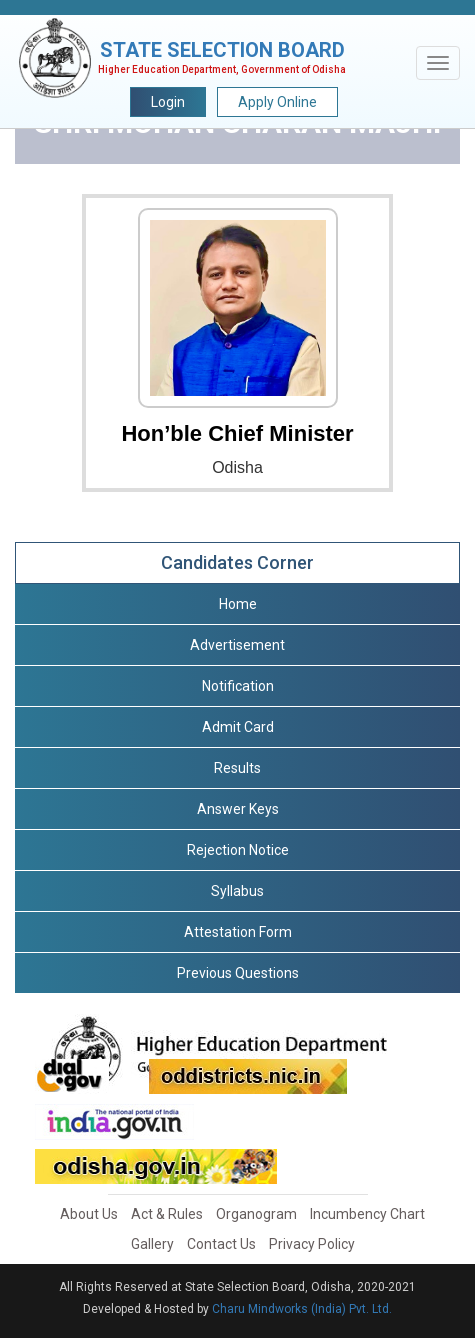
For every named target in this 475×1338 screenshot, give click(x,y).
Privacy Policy (312, 1244)
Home (238, 604)
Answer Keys (238, 809)
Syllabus (237, 891)
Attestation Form (238, 932)
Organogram (256, 1214)
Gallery (152, 1244)
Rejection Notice (238, 850)
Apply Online (277, 102)
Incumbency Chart (367, 1214)
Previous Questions (238, 973)
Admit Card (238, 727)
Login (168, 102)
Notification (238, 686)
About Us (89, 1214)
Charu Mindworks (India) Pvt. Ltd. (302, 1309)
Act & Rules (167, 1214)
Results (237, 768)
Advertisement (237, 645)
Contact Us (221, 1244)
